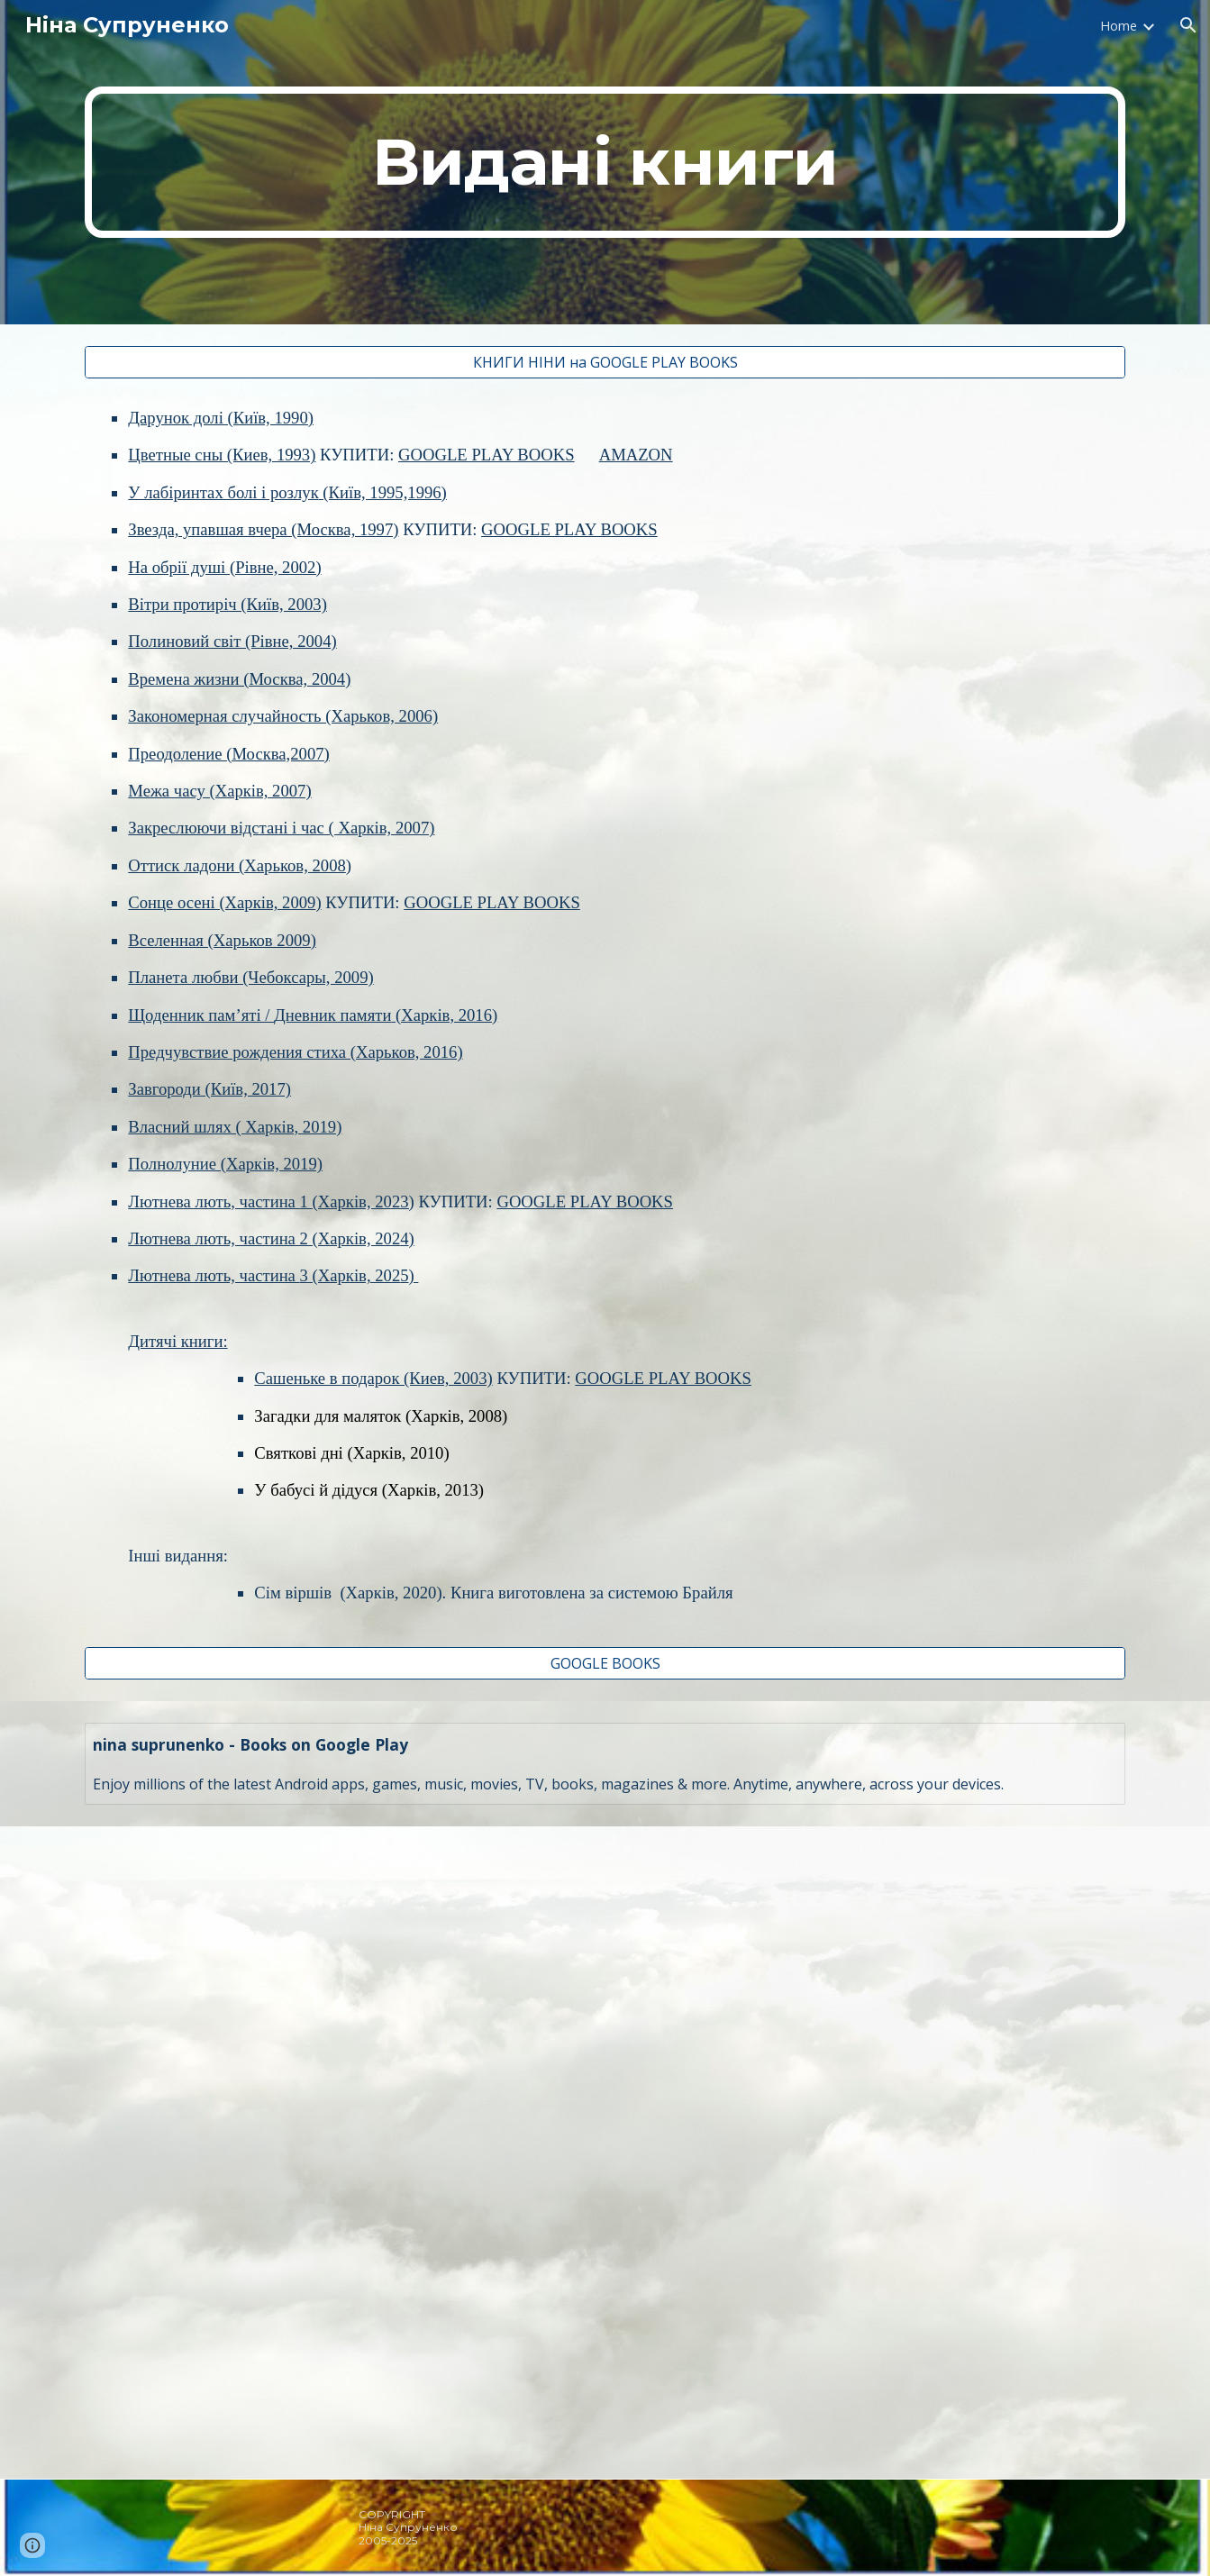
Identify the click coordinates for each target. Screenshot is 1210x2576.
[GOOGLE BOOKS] (605, 1663)
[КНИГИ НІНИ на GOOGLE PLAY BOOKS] (605, 362)
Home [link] (1118, 25)
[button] (1188, 25)
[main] (604, 162)
